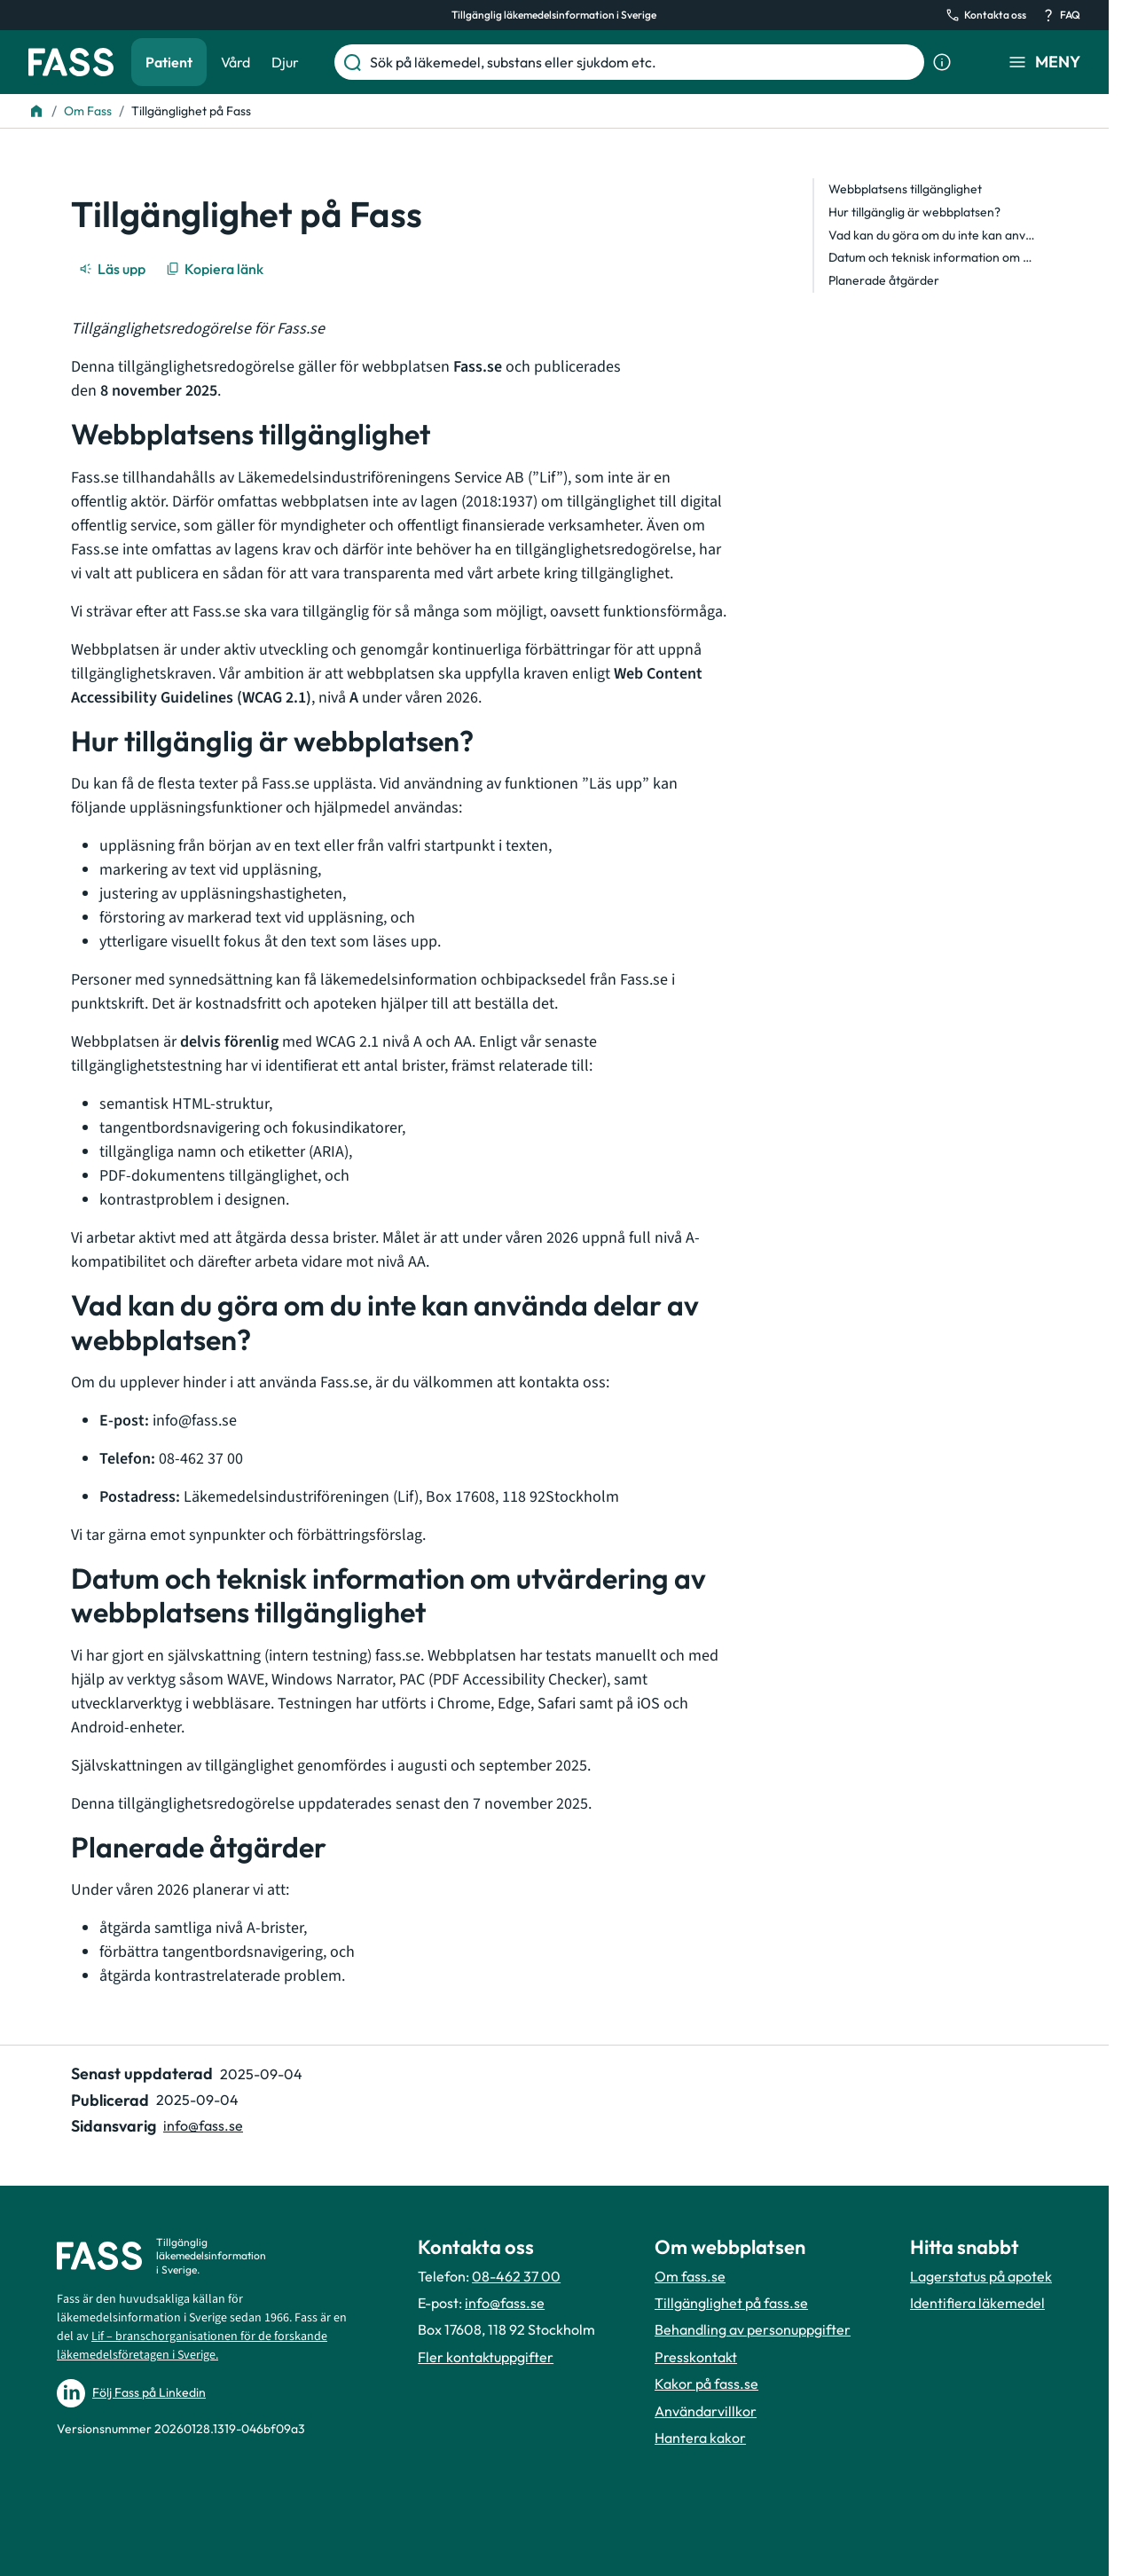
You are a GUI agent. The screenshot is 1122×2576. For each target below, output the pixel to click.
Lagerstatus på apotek (981, 2276)
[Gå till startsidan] (71, 62)
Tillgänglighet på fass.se (731, 2303)
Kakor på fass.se (706, 2383)
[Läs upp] (113, 269)
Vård (235, 62)
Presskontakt (696, 2357)
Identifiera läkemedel (977, 2303)
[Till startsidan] (36, 111)
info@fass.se (505, 2303)
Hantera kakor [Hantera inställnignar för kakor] (700, 2437)
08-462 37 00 (516, 2276)
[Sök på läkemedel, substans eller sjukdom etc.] (643, 62)
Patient (168, 62)
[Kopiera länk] (216, 269)
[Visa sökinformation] (942, 62)
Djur (285, 62)
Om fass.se (690, 2276)
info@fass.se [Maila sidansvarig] (203, 2125)
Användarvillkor (706, 2411)
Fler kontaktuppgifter (485, 2357)
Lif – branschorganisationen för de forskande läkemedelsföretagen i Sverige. (192, 2346)
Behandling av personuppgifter (753, 2329)
